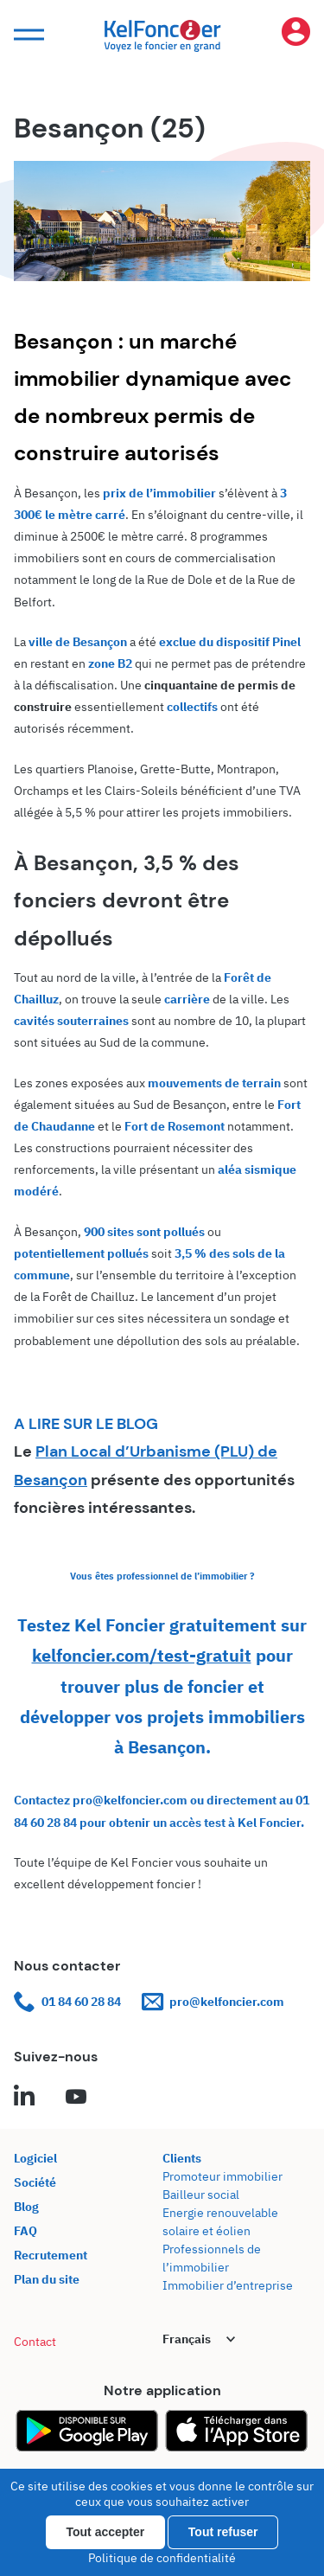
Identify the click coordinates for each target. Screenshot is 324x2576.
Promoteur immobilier (222, 2176)
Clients (181, 2158)
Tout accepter (106, 2532)
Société (35, 2182)
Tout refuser (223, 2532)
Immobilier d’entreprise (227, 2285)
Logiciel (35, 2158)
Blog (26, 2206)
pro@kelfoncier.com (213, 2002)
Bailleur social (200, 2194)
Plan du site (46, 2279)
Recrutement (50, 2255)
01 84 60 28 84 (67, 2002)
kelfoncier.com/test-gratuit (141, 1655)
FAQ (25, 2231)
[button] (27, 35)
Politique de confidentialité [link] (162, 2558)
